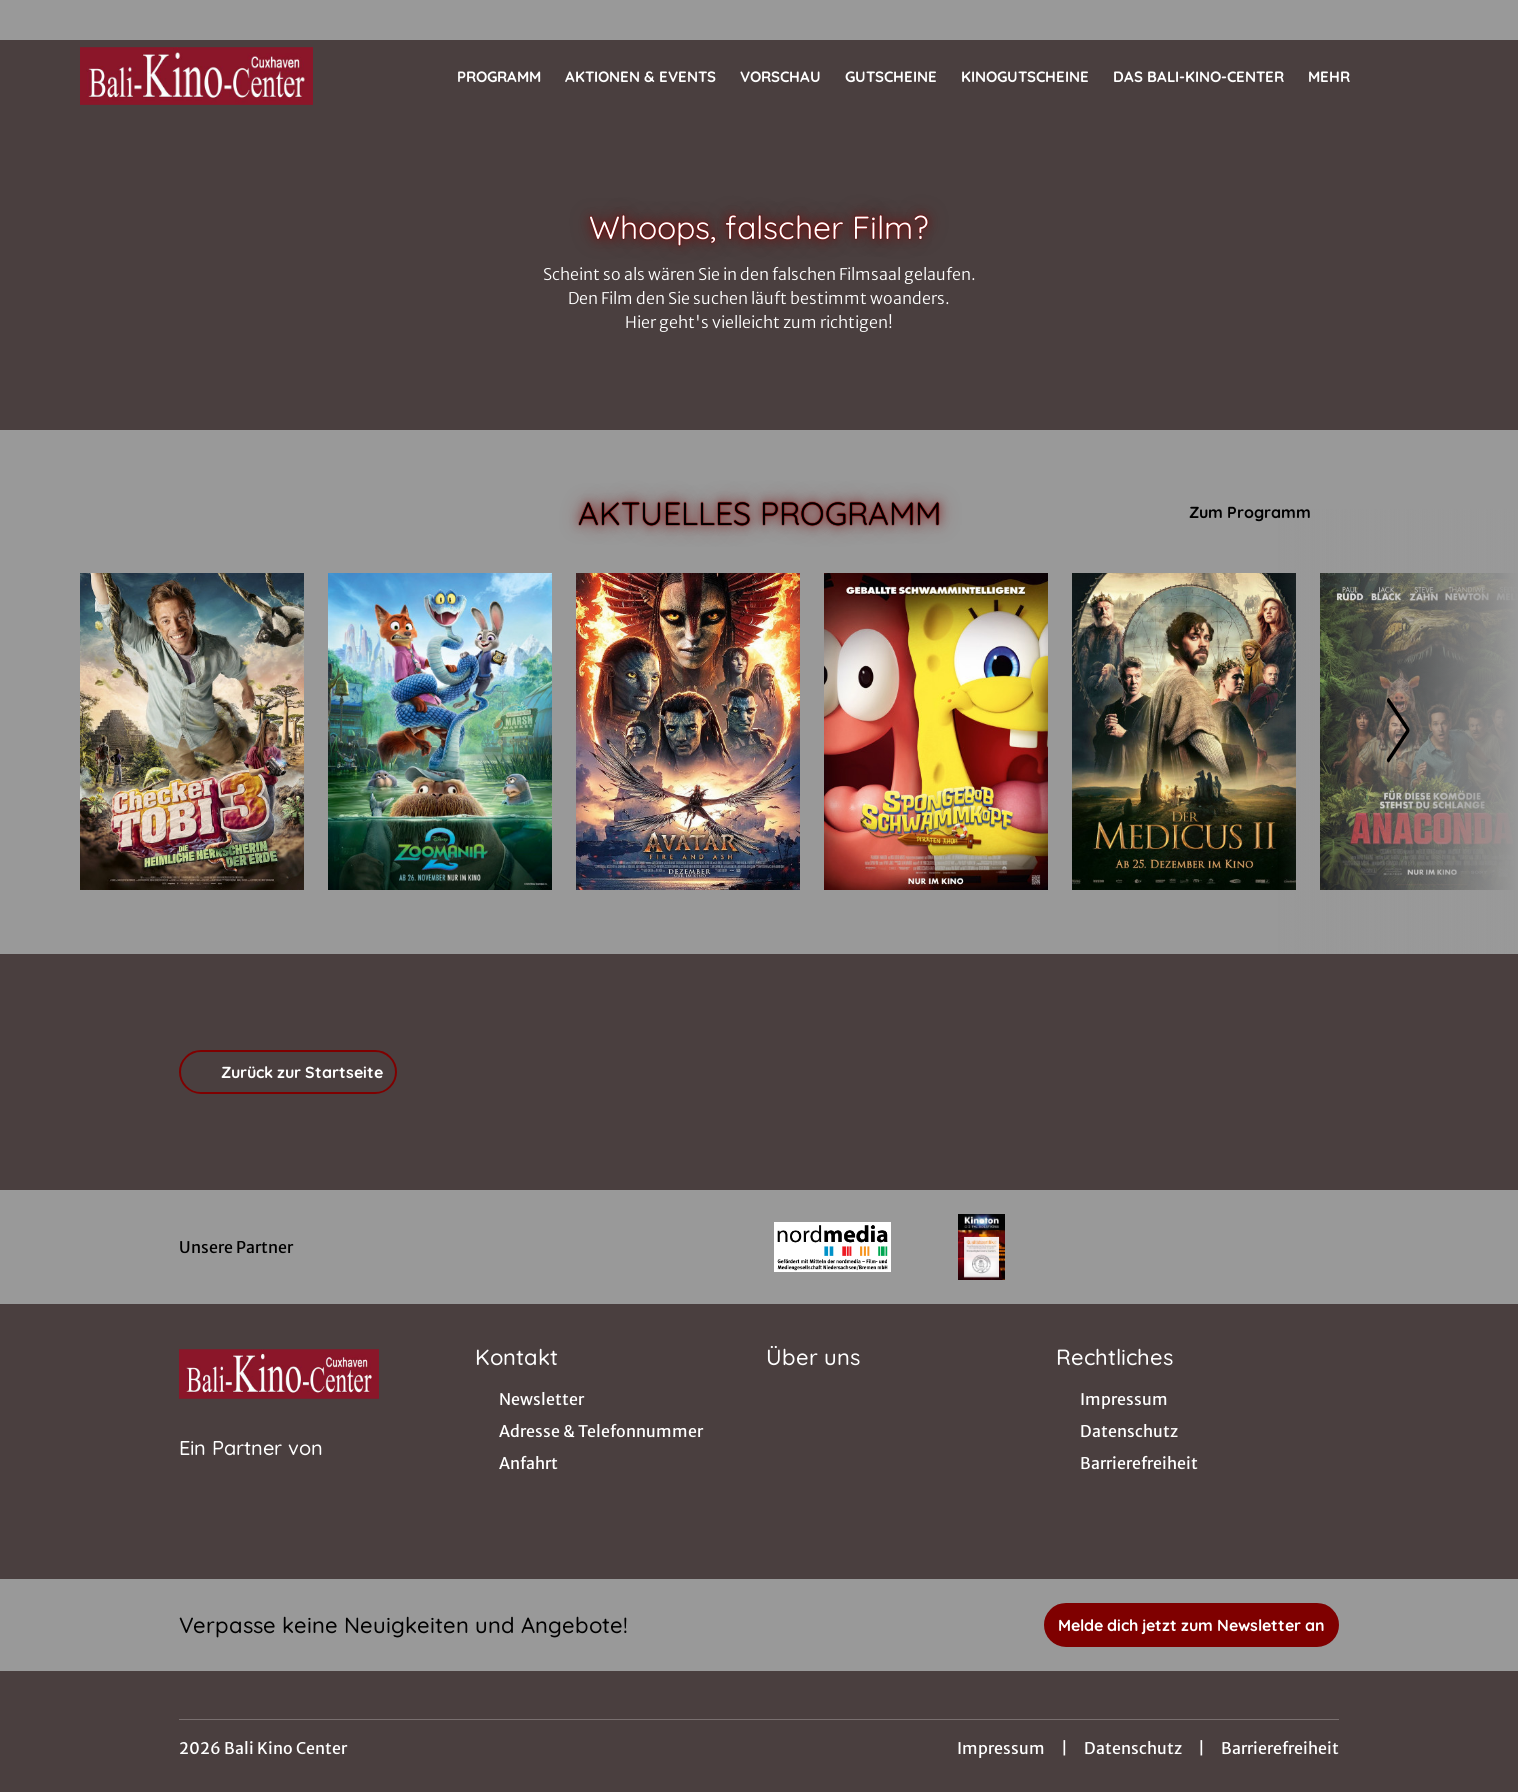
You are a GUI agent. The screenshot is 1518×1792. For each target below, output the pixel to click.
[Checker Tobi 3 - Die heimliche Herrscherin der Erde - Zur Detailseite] (192, 731)
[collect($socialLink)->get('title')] (36, 20)
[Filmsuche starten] (1418, 76)
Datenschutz (1133, 1748)
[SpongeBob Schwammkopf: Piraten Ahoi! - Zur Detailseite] (936, 731)
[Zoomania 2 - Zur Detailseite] (440, 731)
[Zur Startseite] (220, 76)
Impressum (1001, 1748)
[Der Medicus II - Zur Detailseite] (1184, 731)
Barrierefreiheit (1280, 1748)
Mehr (1341, 77)
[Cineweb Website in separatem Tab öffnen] (251, 1473)
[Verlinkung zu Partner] (832, 1247)
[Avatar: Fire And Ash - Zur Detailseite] (688, 731)
